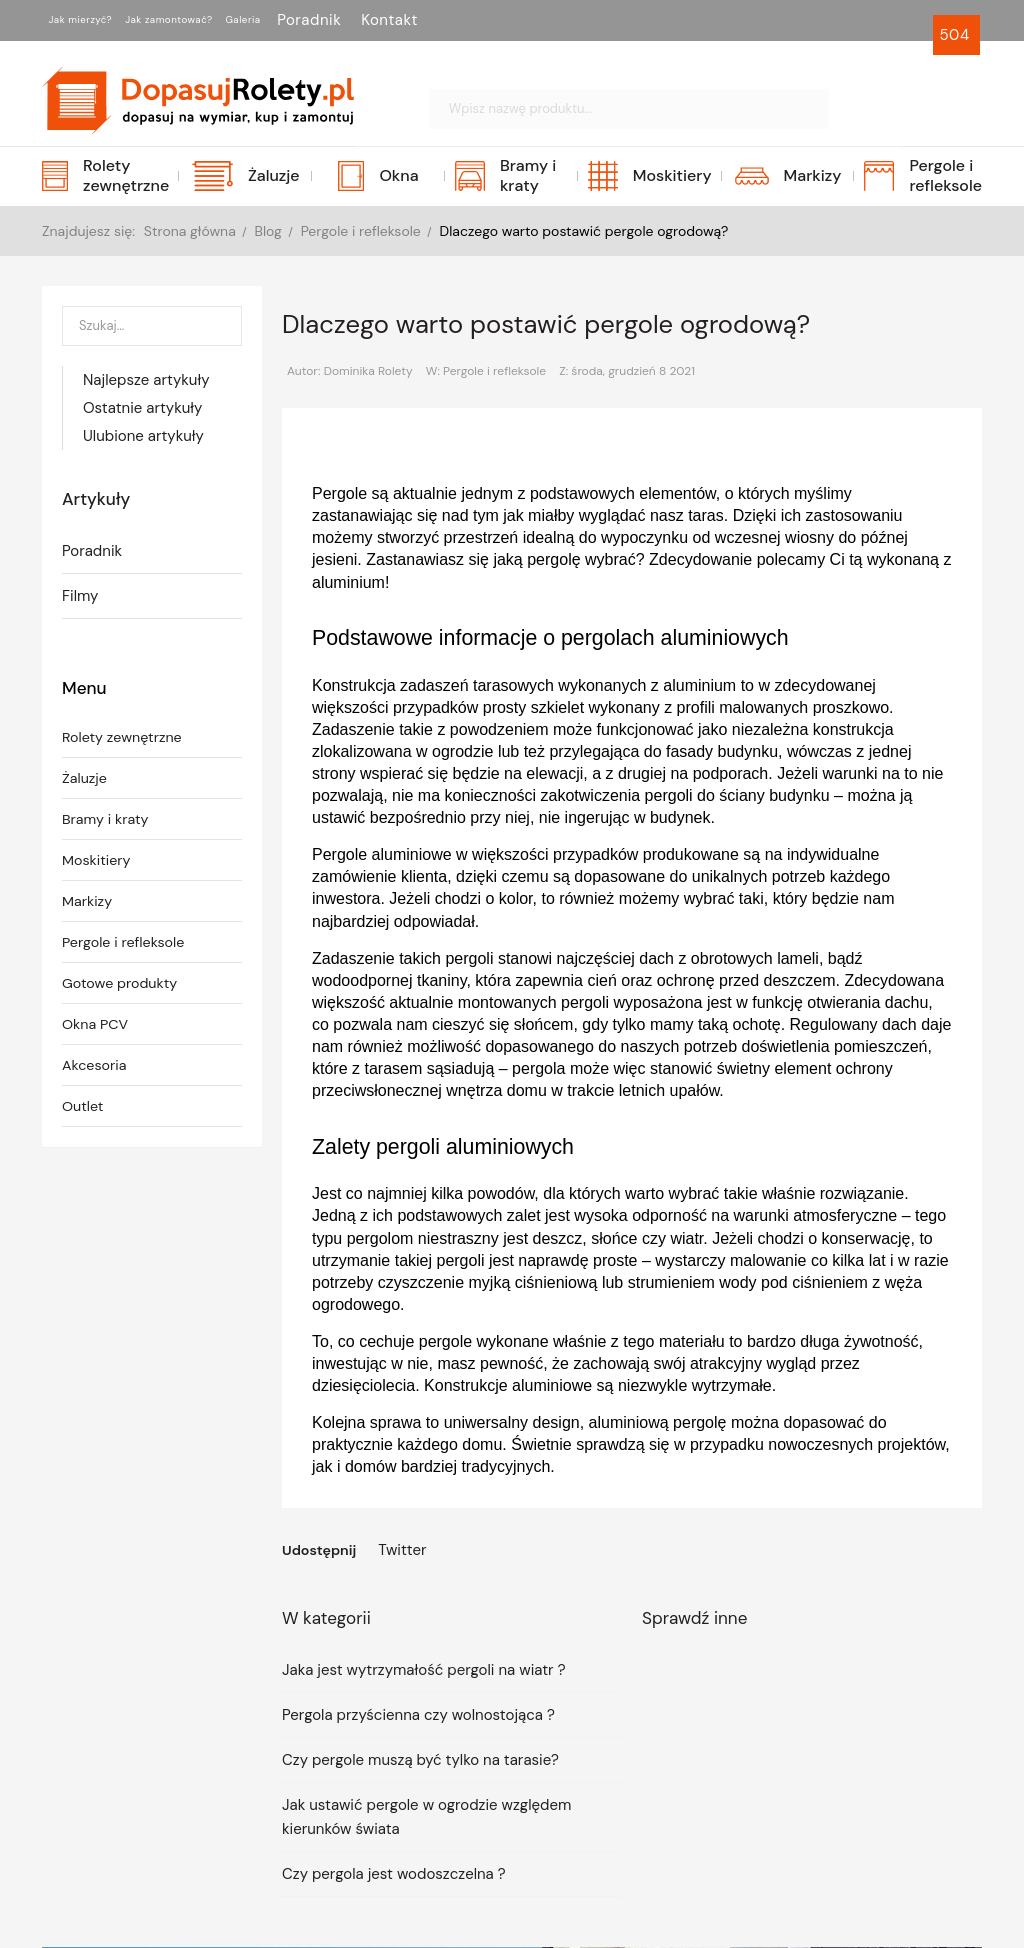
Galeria (343, 20)
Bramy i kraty (107, 821)
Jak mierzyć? (99, 20)
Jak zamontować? (232, 20)
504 (956, 35)
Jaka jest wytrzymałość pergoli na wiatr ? (424, 1671)
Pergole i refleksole (126, 944)
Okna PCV (96, 1026)
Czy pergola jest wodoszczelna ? (394, 1875)
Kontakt (501, 20)
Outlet (84, 1108)
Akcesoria (96, 1067)
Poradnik (421, 20)
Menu (85, 689)
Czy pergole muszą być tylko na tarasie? (420, 1761)
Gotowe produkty (122, 985)
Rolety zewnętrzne (125, 739)
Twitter (406, 1550)
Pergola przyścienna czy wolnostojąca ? (418, 1716)
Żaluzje (85, 780)
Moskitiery (98, 862)
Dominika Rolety (368, 371)
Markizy (88, 903)
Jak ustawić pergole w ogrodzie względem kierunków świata (426, 1818)
